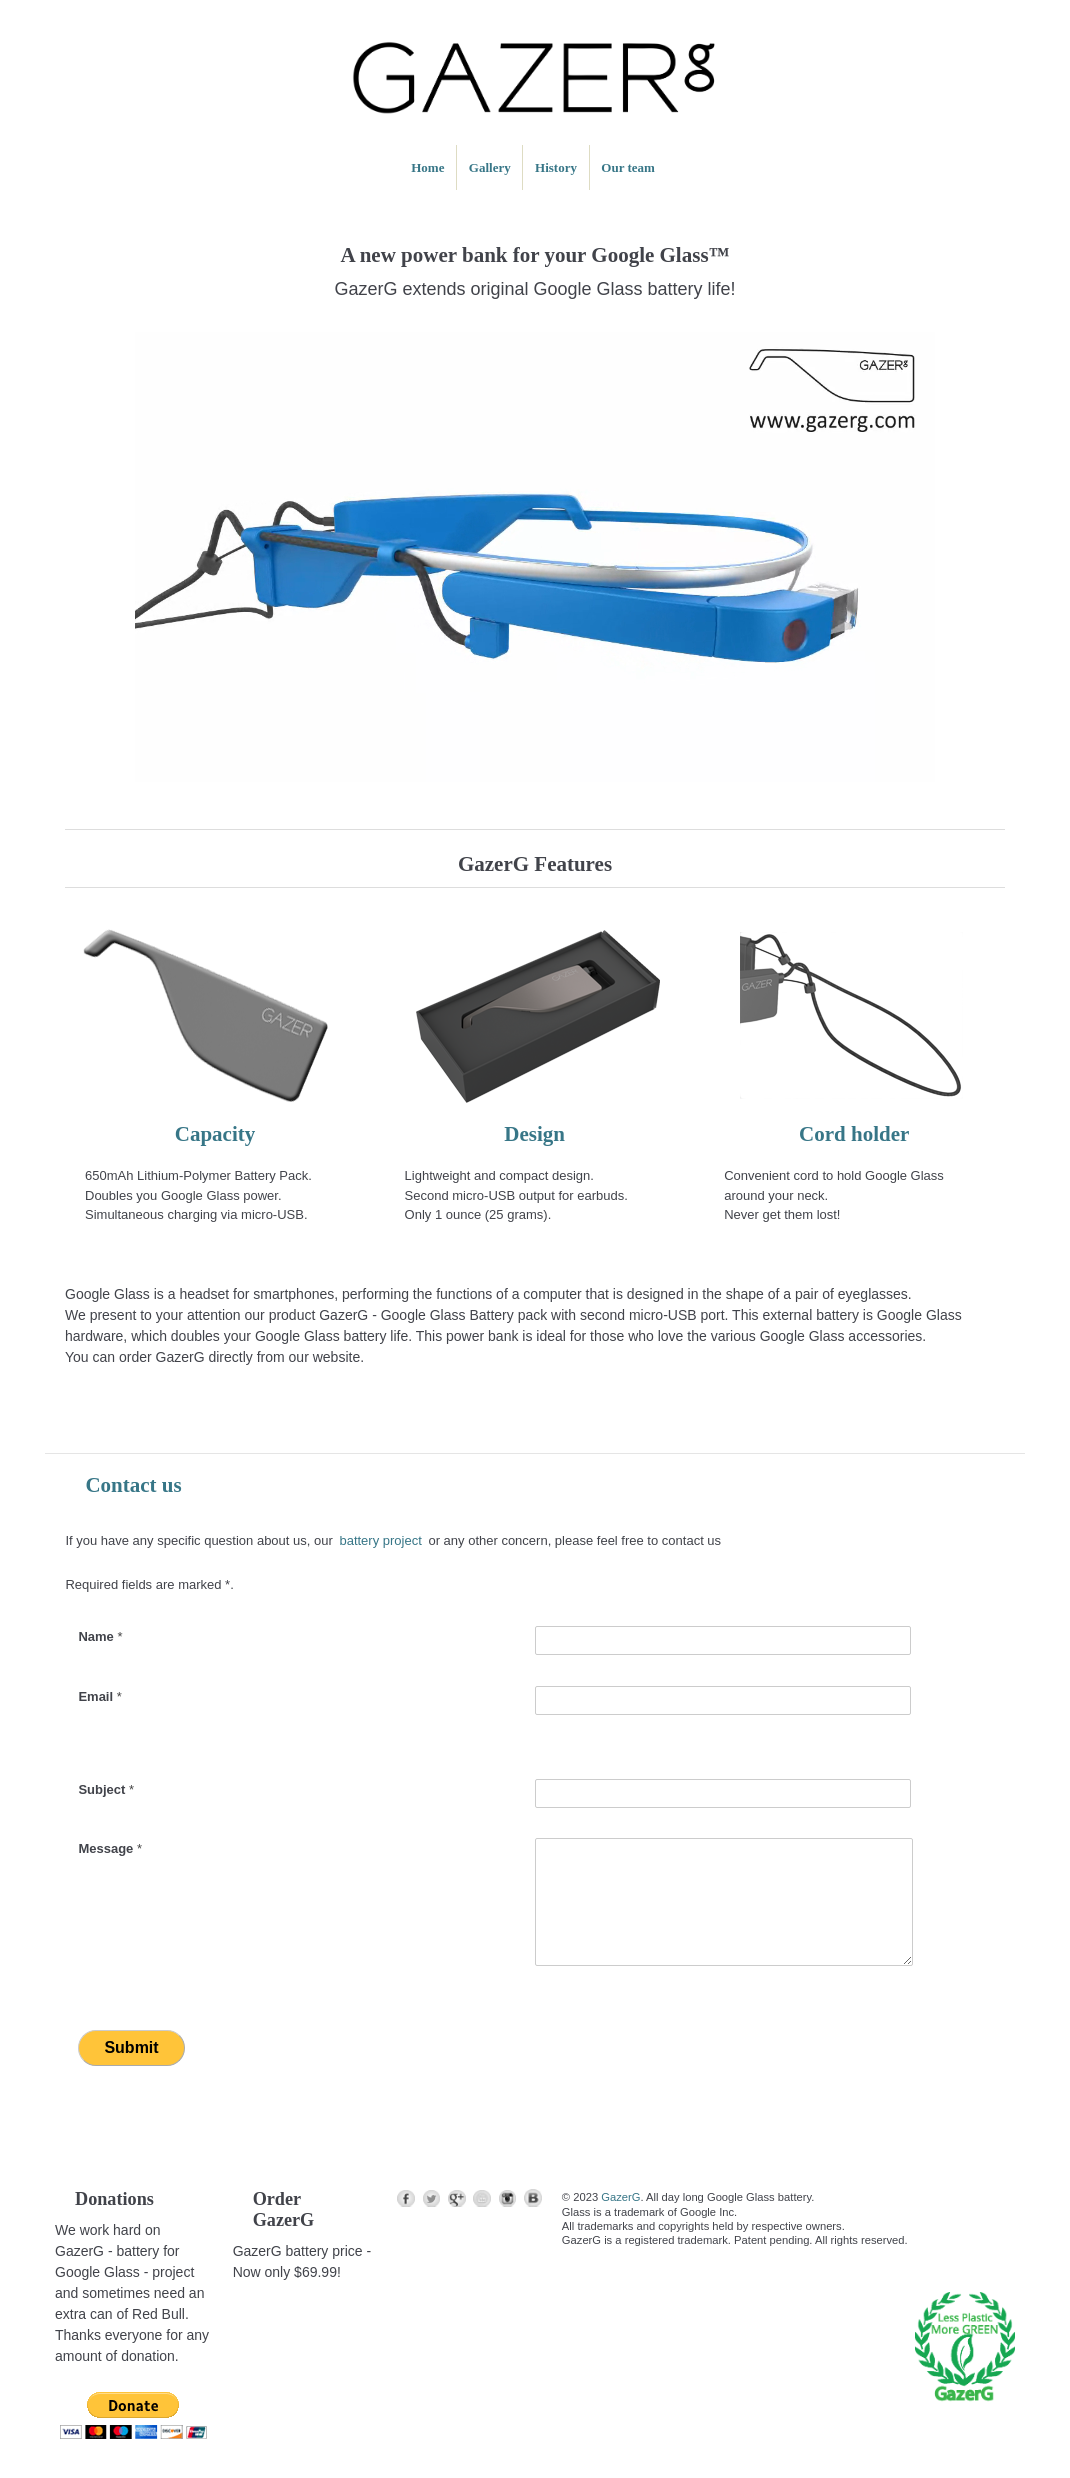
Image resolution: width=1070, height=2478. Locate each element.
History (556, 167)
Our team (628, 167)
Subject (106, 1789)
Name (100, 1636)
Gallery (490, 167)
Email (99, 1696)
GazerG (620, 2197)
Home (427, 167)
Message (110, 1848)
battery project (380, 1540)
